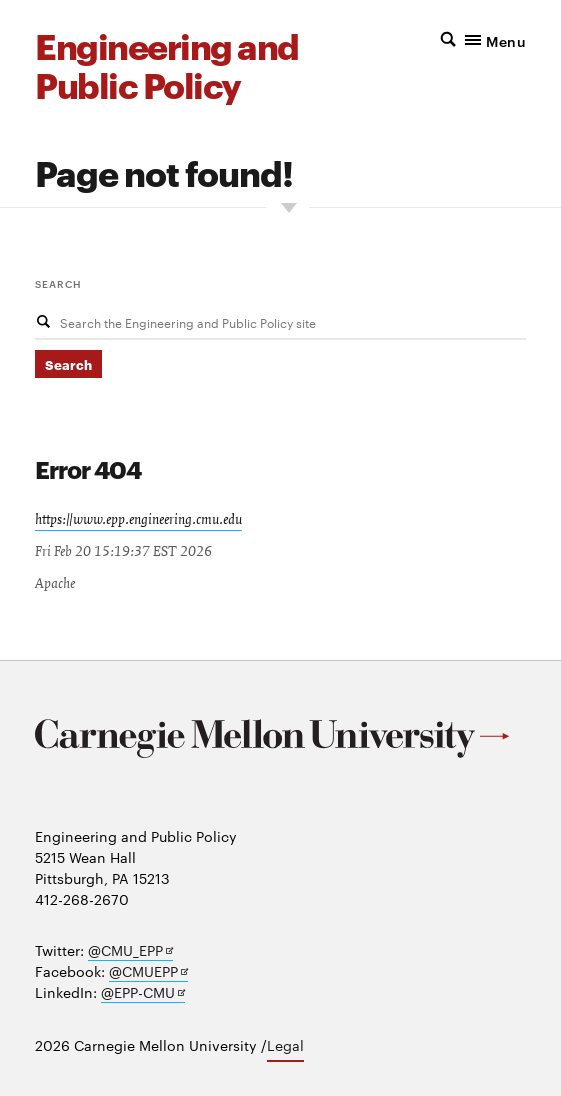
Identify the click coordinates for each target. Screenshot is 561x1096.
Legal (285, 1045)
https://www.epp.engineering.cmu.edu (138, 520)
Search (58, 283)
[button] (464, 39)
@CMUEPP (148, 971)
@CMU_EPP (130, 950)
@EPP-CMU (143, 992)
